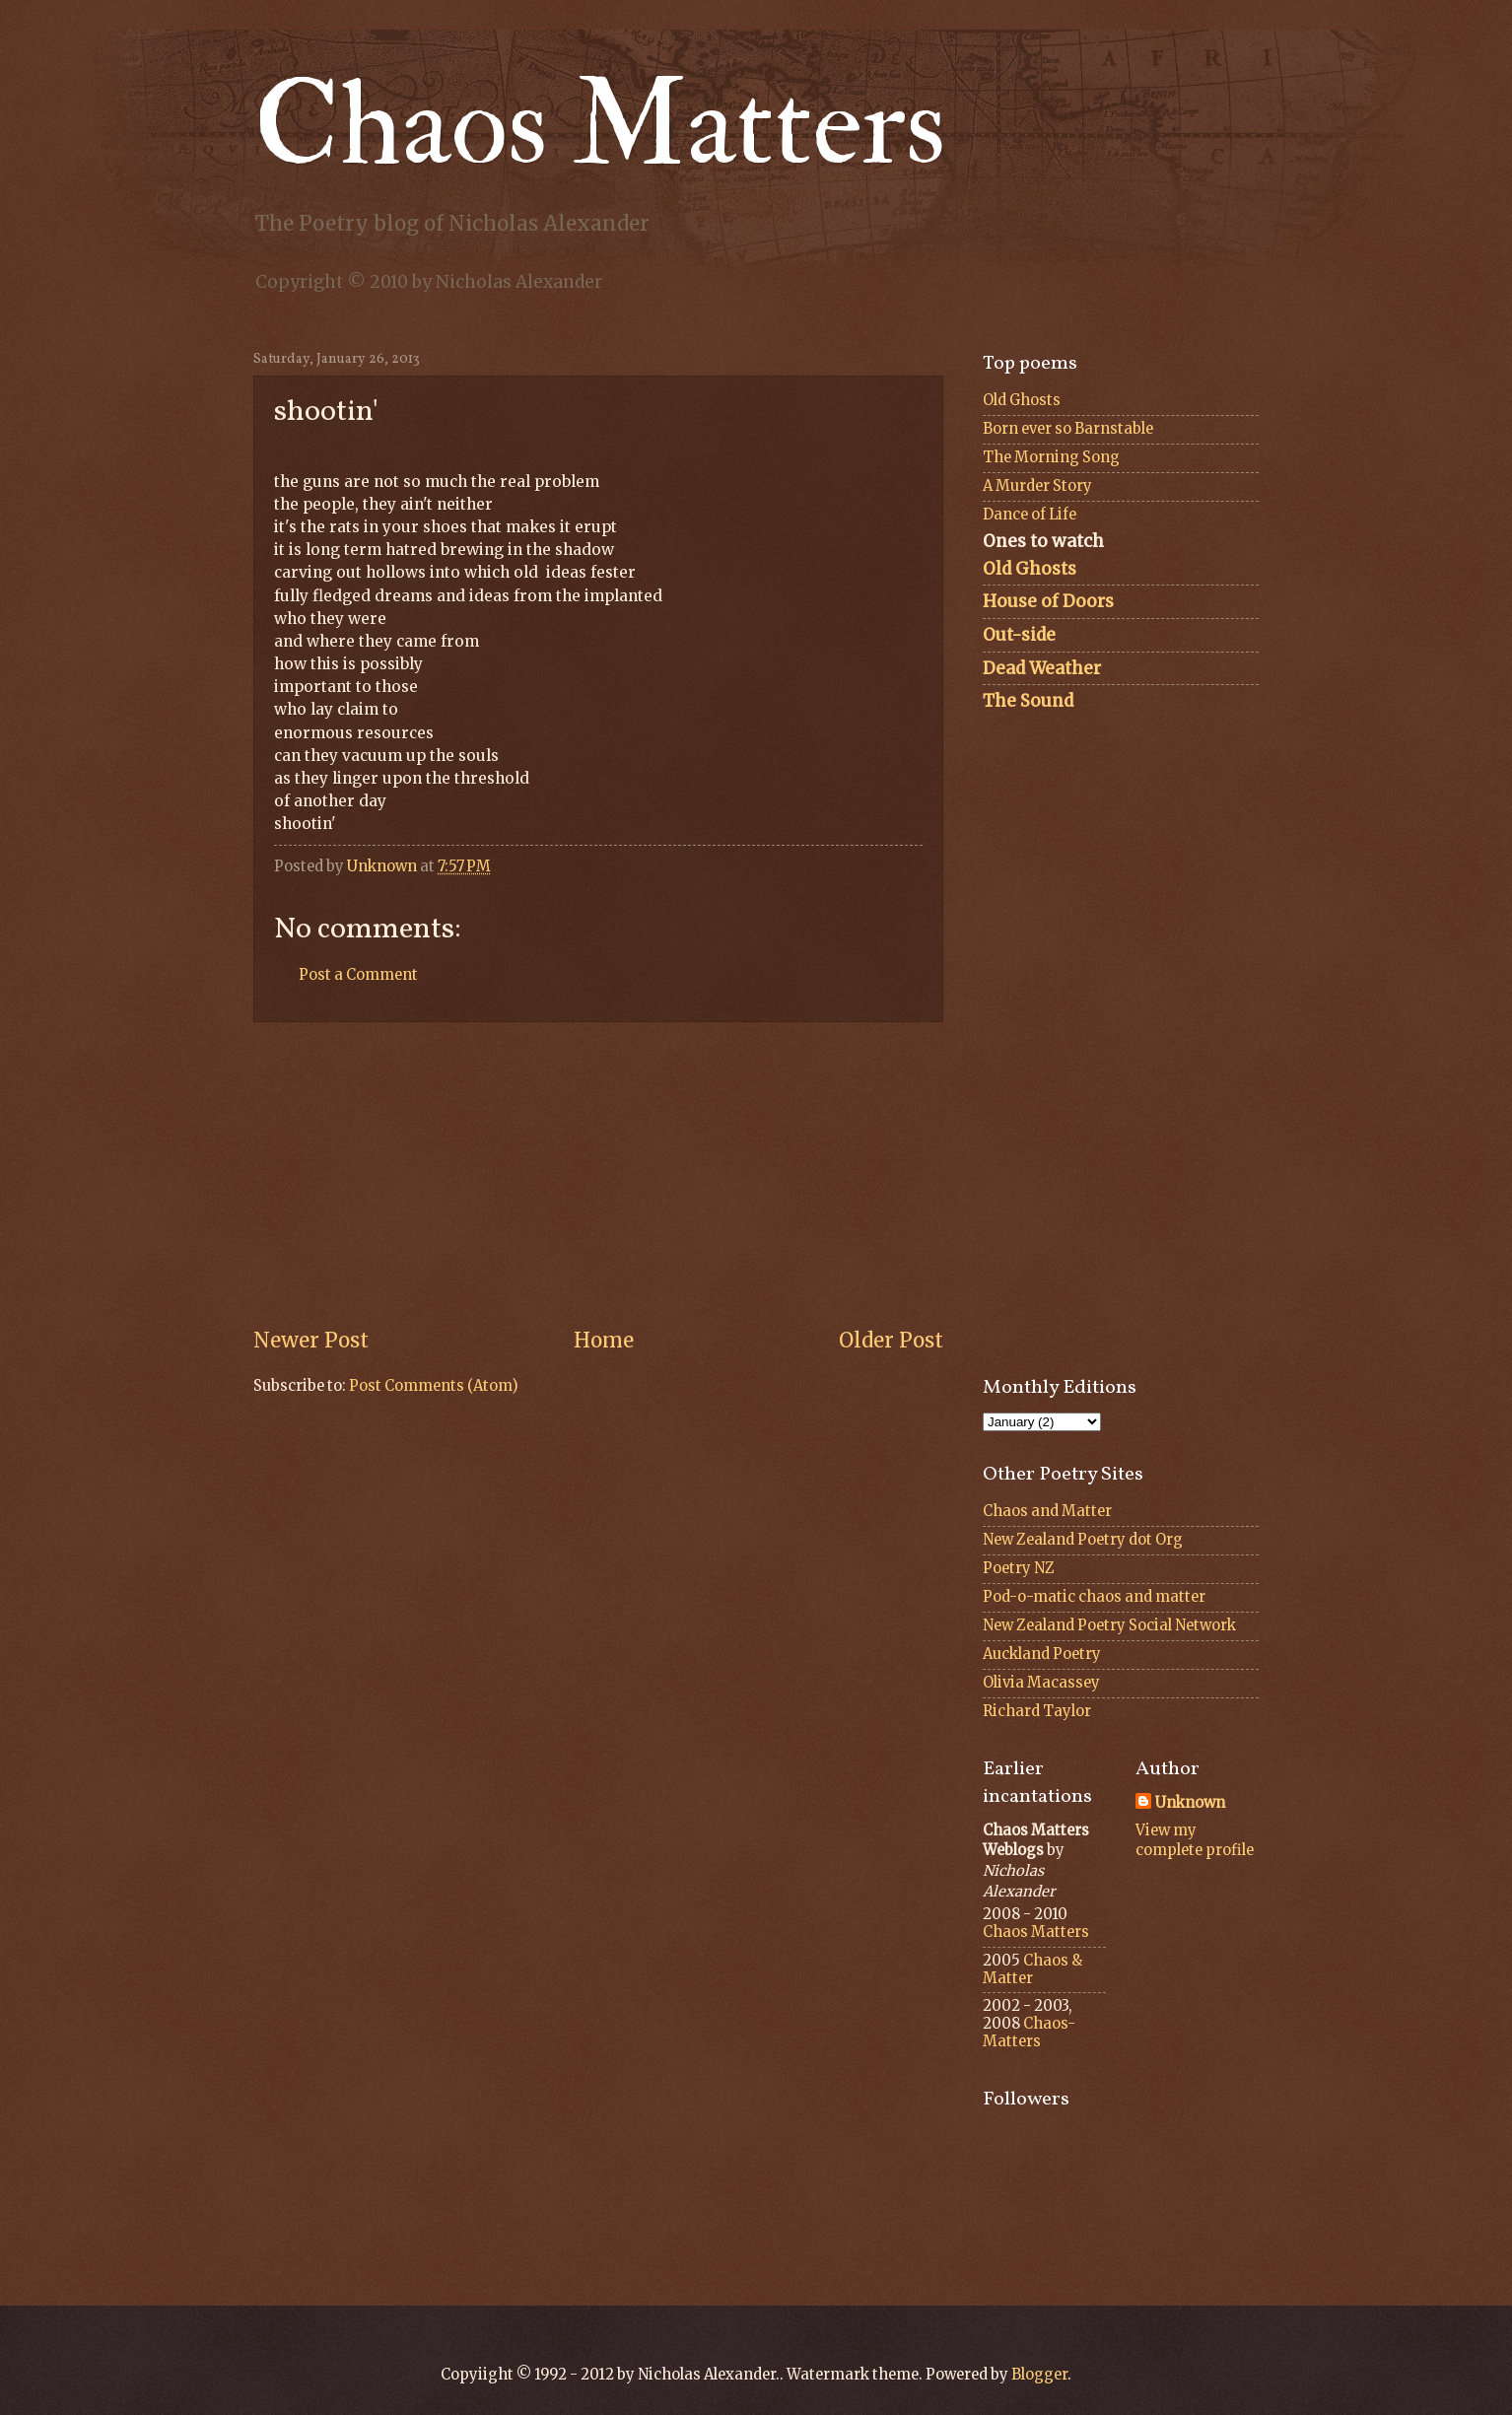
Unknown (1190, 1803)
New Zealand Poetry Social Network (1109, 1625)
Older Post (891, 1340)
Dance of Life (1029, 514)
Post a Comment (358, 975)
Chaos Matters (599, 125)
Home (604, 1340)
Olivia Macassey (1041, 1682)
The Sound (1028, 701)
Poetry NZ (1019, 1568)
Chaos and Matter (1047, 1511)
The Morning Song (1051, 457)
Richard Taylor (1037, 1711)
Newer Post (311, 1340)
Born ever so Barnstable (1068, 429)
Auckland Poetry (1042, 1654)
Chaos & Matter (1032, 1969)
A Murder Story (1037, 486)
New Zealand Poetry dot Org (1083, 1540)
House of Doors (1048, 601)
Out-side (1019, 635)
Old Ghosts (1022, 400)
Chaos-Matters (1029, 2032)
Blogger (1039, 2374)
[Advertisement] (598, 1175)
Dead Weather (1042, 668)
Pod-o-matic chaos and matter (1094, 1597)
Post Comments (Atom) (433, 1386)
